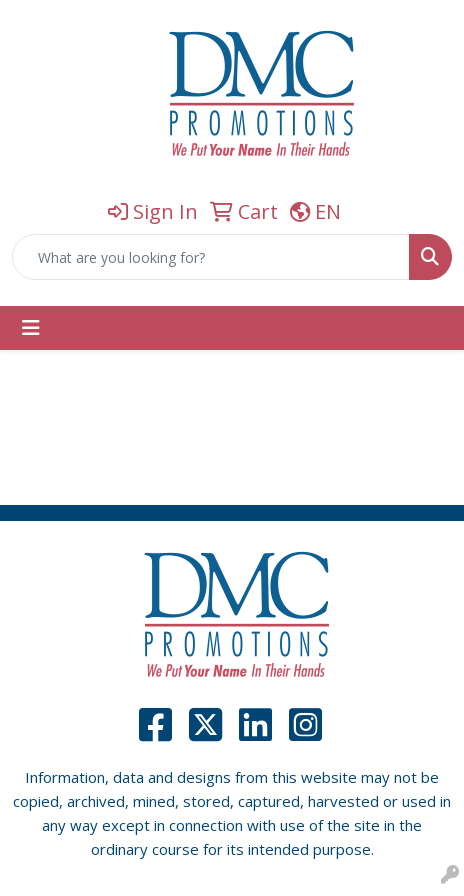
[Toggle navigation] (31, 328)
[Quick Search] (211, 257)
